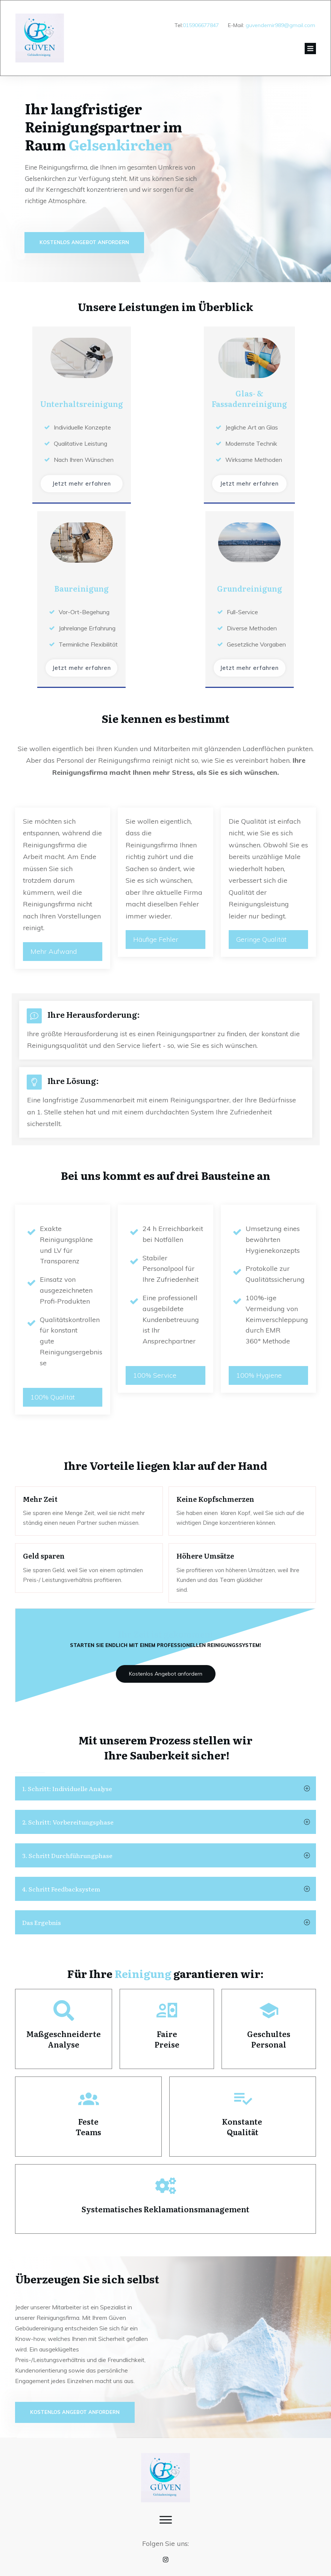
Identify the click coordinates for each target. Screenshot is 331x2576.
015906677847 (201, 25)
